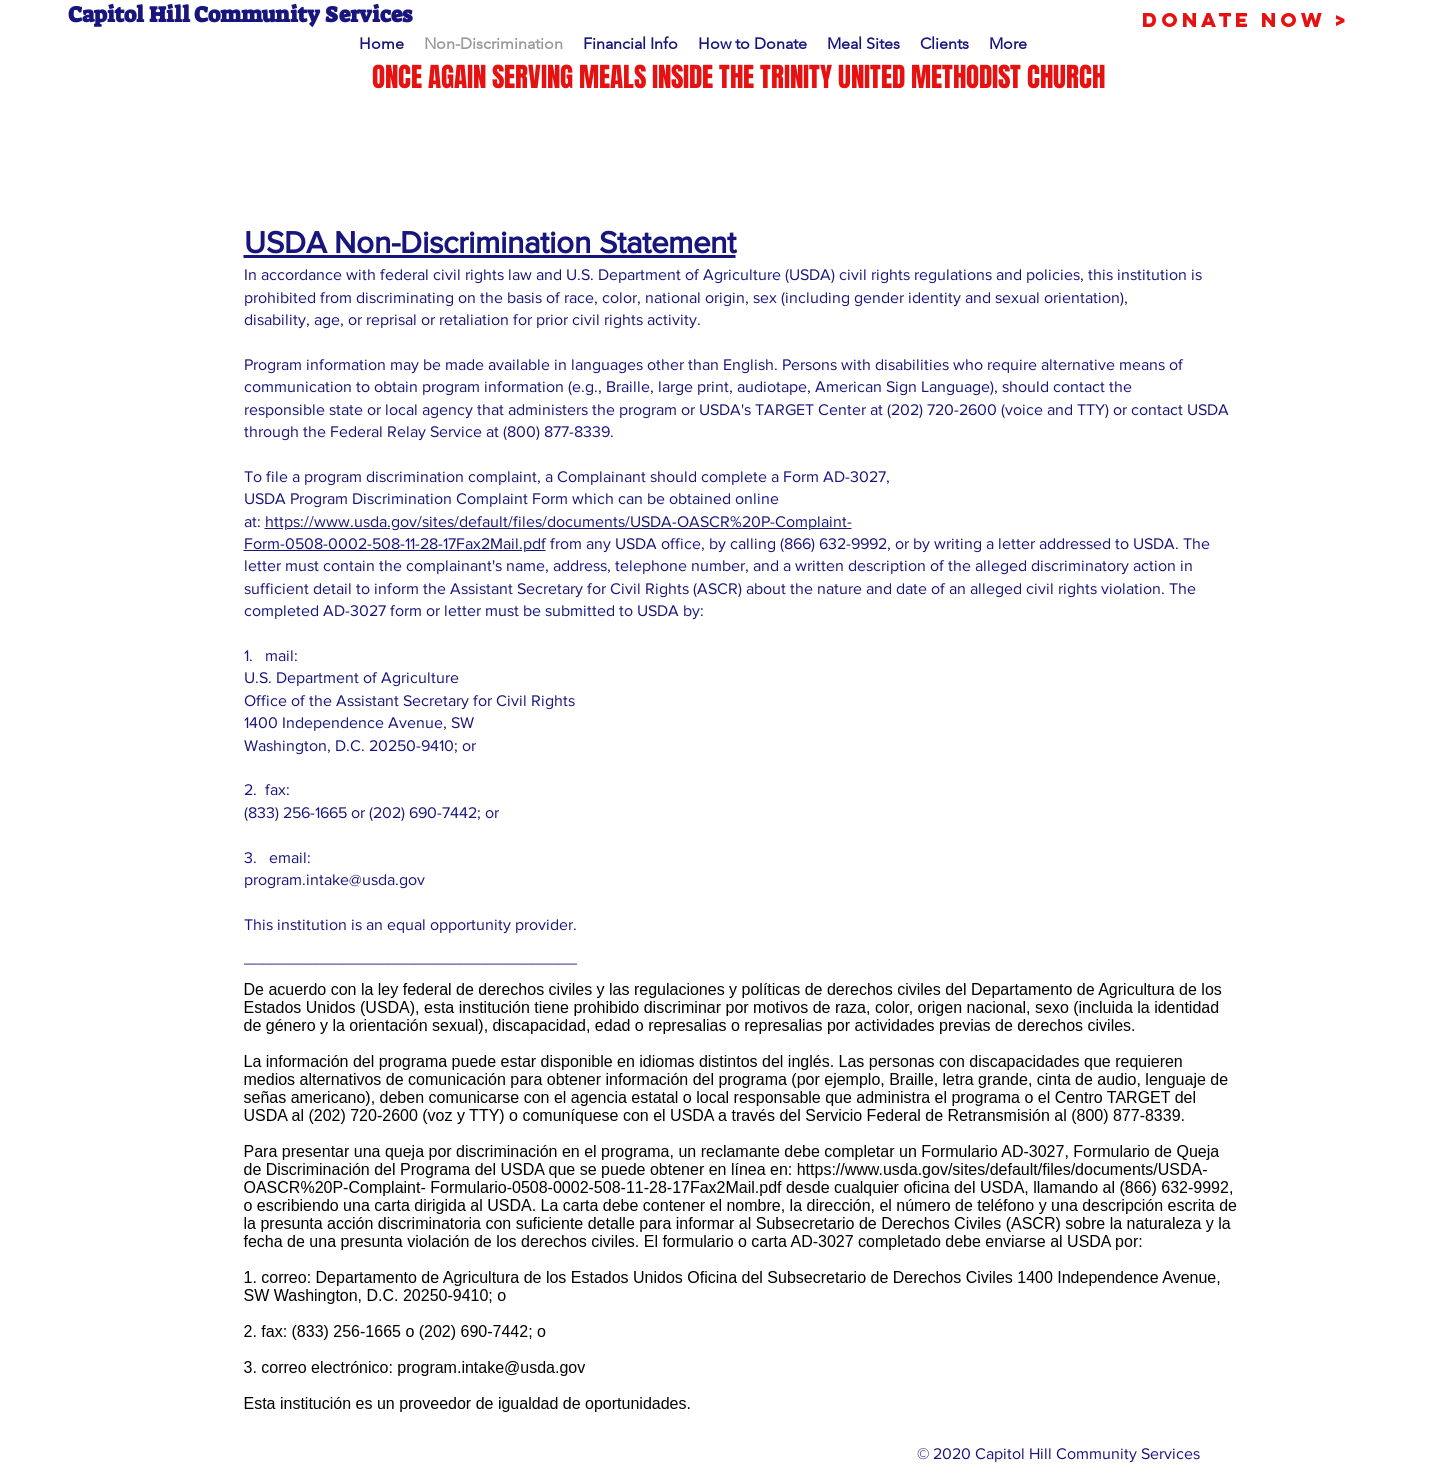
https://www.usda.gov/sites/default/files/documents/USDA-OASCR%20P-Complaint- (558, 521)
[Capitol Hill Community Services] (390, 15)
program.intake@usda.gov (334, 879)
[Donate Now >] (1246, 20)
